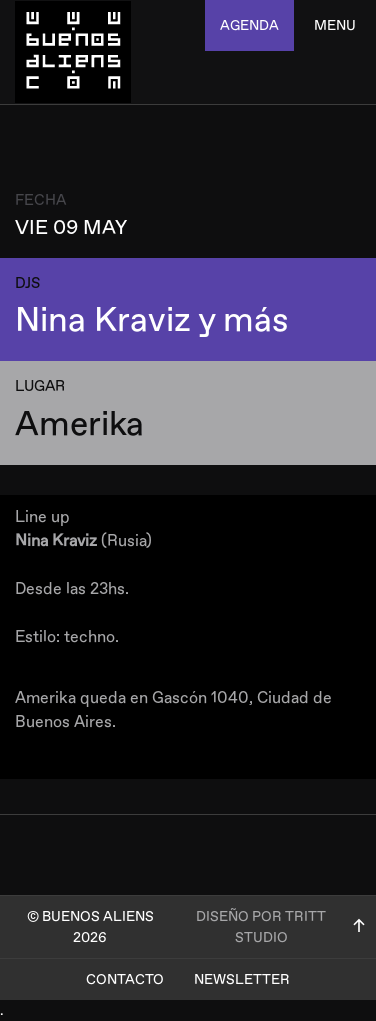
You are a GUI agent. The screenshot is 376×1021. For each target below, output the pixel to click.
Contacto (125, 979)
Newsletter (242, 979)
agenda (249, 25)
